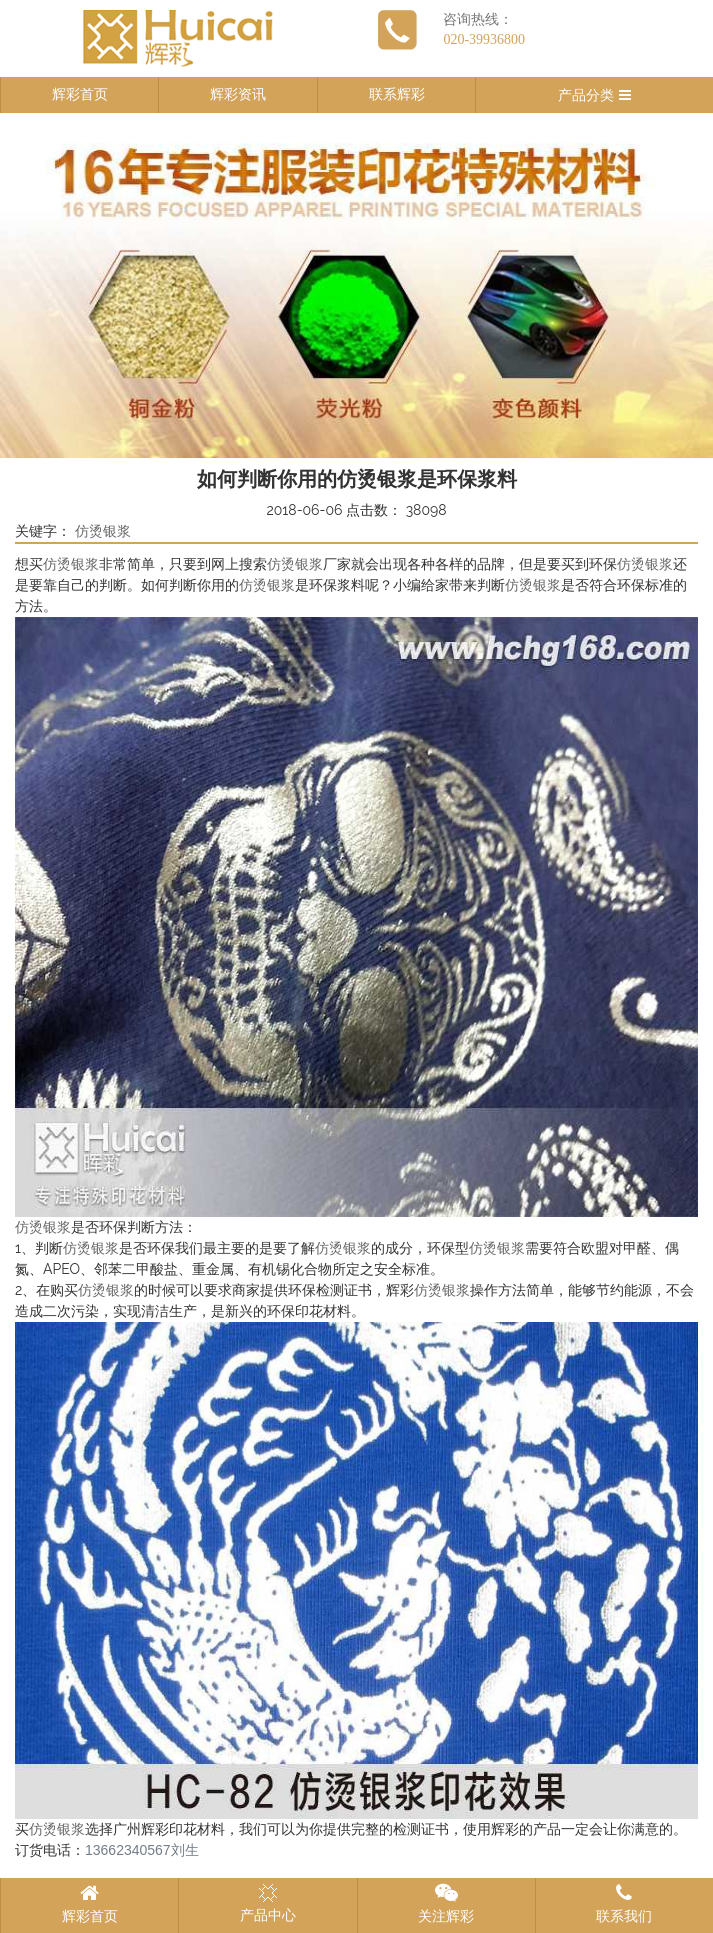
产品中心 (268, 1903)
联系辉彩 (397, 94)
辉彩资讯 (238, 94)
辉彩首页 (80, 94)
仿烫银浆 (103, 531)
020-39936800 (484, 39)
